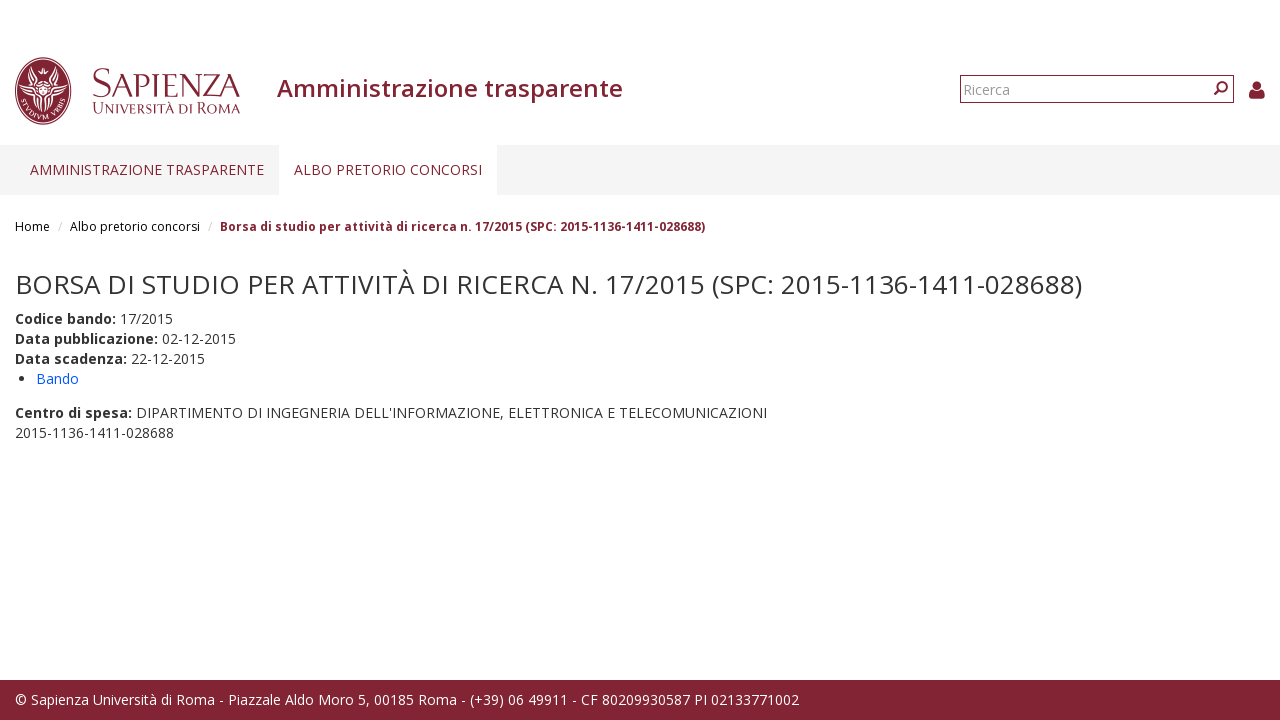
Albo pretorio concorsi (388, 169)
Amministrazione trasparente (147, 169)
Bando (57, 378)
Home (32, 226)
